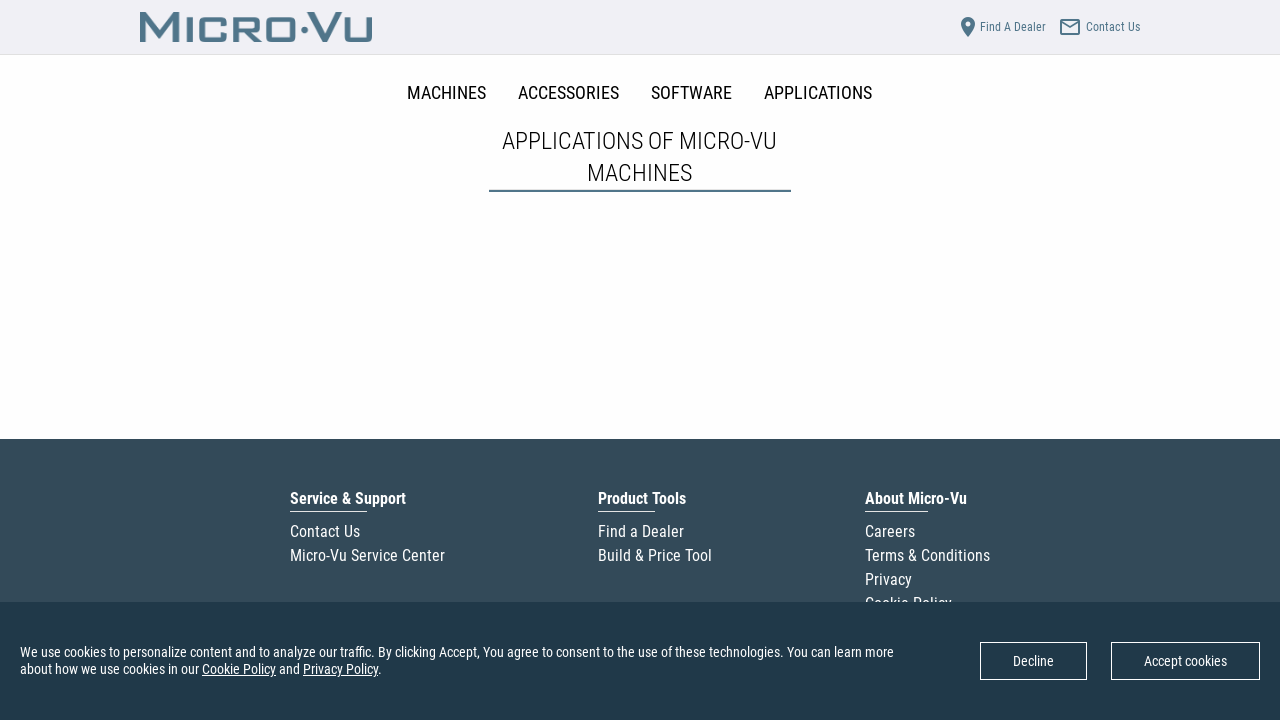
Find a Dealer (641, 531)
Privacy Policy (340, 669)
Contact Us (325, 531)
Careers (890, 531)
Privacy (888, 579)
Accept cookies (1185, 661)
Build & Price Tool (655, 555)
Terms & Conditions (927, 555)
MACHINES (446, 92)
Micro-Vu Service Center (367, 555)
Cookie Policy (239, 669)
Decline (1033, 661)
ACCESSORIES (568, 92)
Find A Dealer (1001, 27)
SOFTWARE (691, 92)
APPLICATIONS (818, 92)
